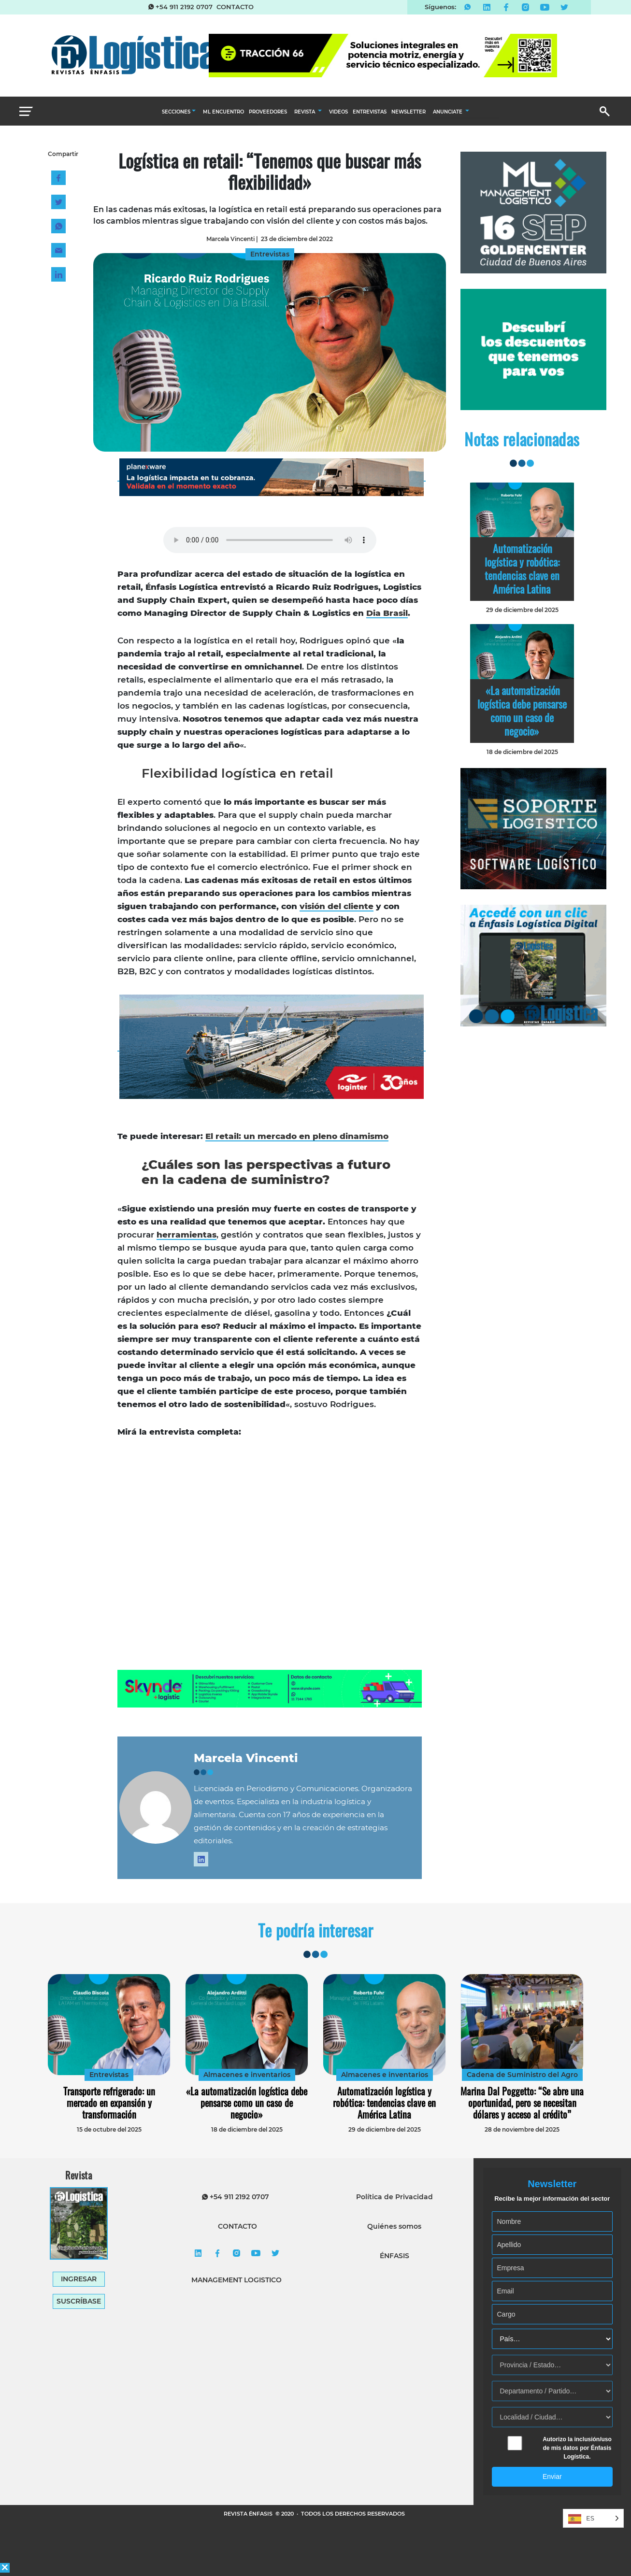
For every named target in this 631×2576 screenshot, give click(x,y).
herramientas (186, 1234)
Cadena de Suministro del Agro (522, 2074)
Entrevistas (109, 2074)
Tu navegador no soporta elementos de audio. (269, 540)
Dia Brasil (387, 613)
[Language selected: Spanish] (593, 2518)
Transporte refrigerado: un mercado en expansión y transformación (109, 2102)
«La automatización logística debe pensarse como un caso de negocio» (522, 711)
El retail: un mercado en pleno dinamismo (296, 1136)
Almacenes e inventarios (246, 2074)
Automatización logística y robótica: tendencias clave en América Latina (522, 569)
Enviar (552, 2476)
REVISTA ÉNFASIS (249, 2513)
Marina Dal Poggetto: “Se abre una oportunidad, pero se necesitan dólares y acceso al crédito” (522, 2102)
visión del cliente (336, 906)
